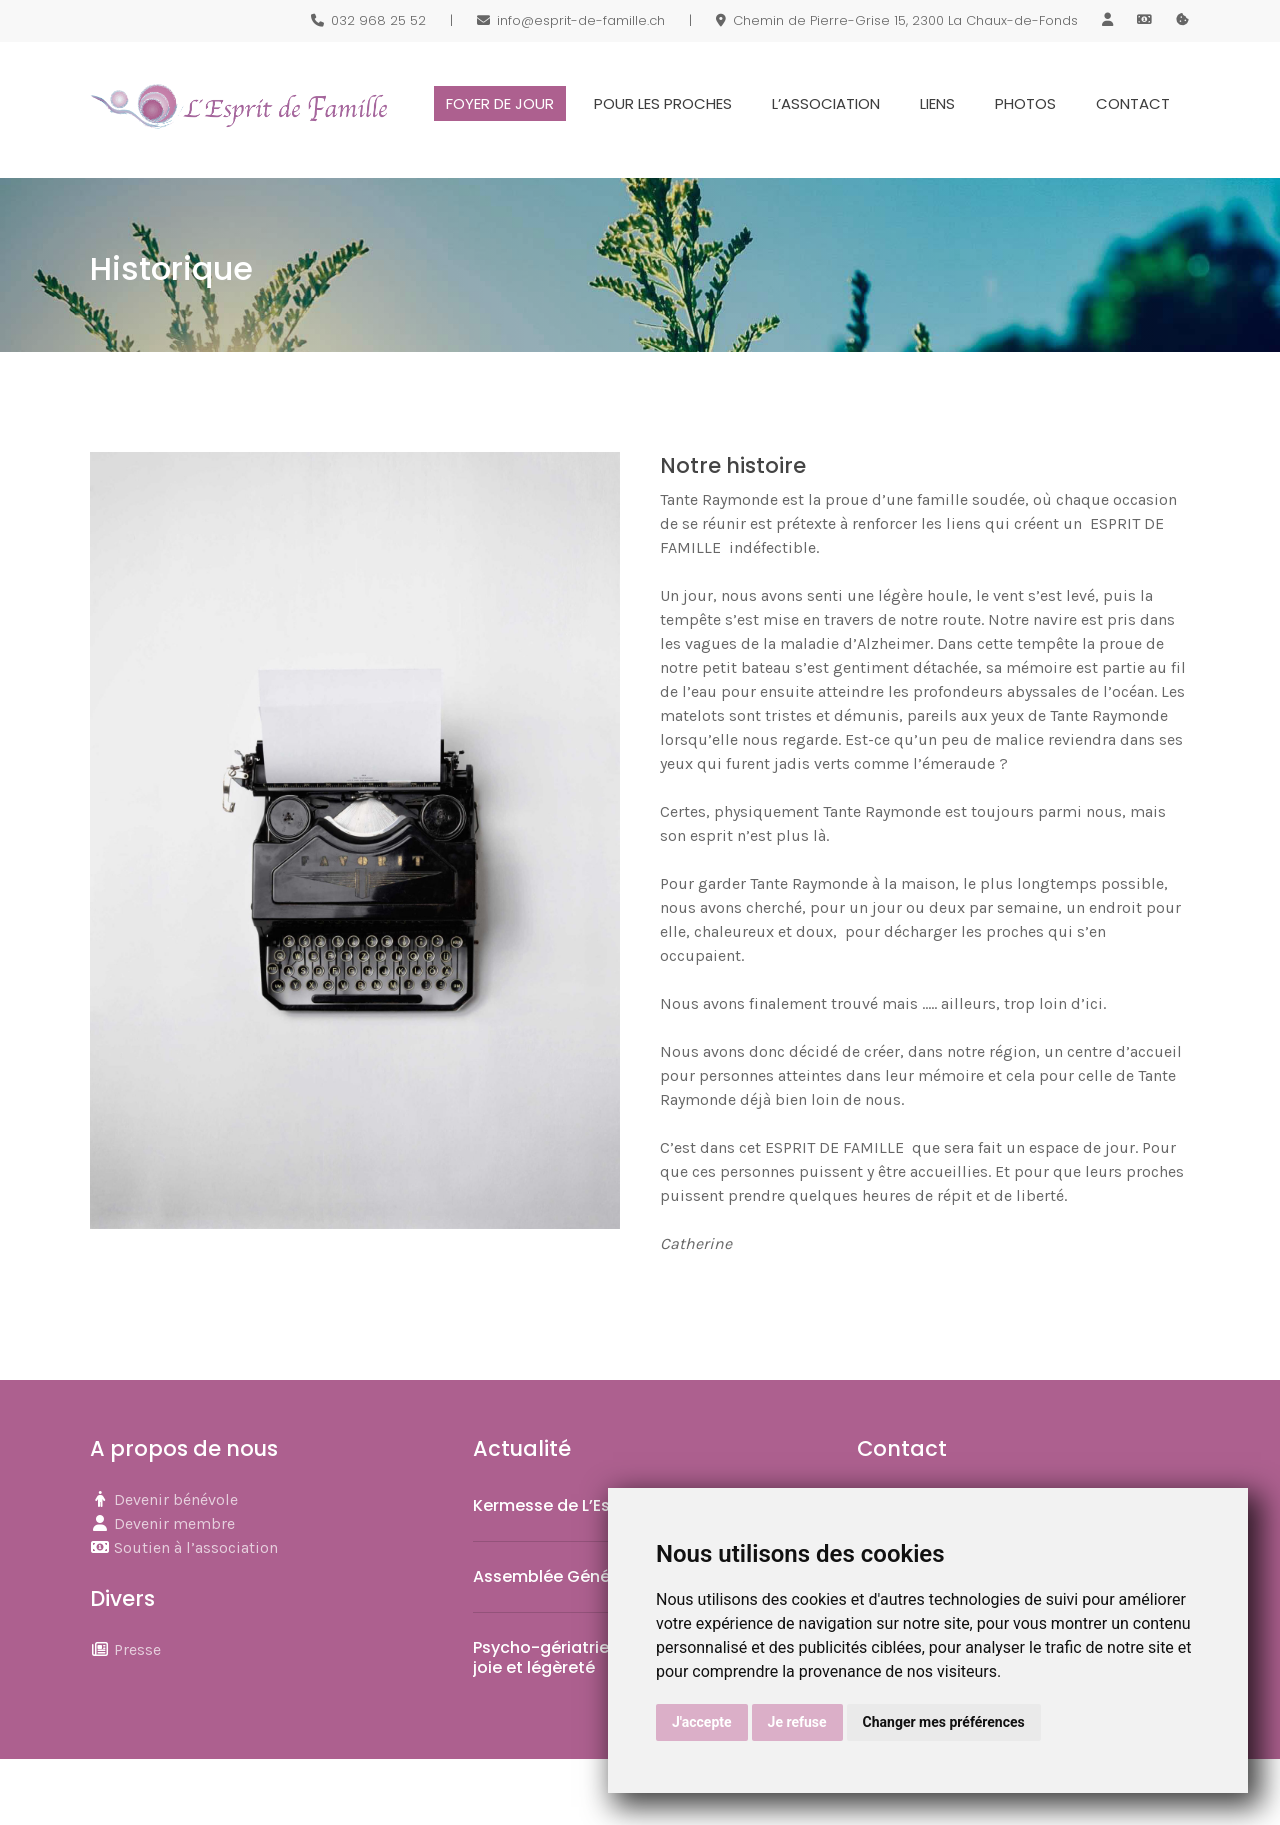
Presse (137, 1649)
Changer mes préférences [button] (944, 1722)
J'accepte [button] (702, 1722)
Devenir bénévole (176, 1499)
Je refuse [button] (797, 1722)
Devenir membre (174, 1523)
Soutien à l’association (196, 1547)
